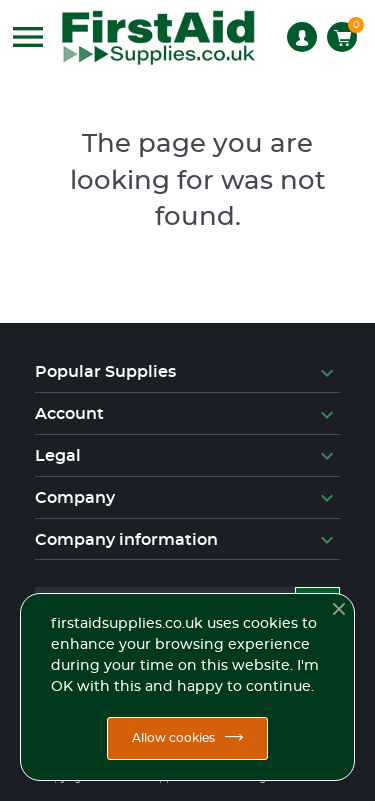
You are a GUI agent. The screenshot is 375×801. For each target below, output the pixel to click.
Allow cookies (173, 738)
